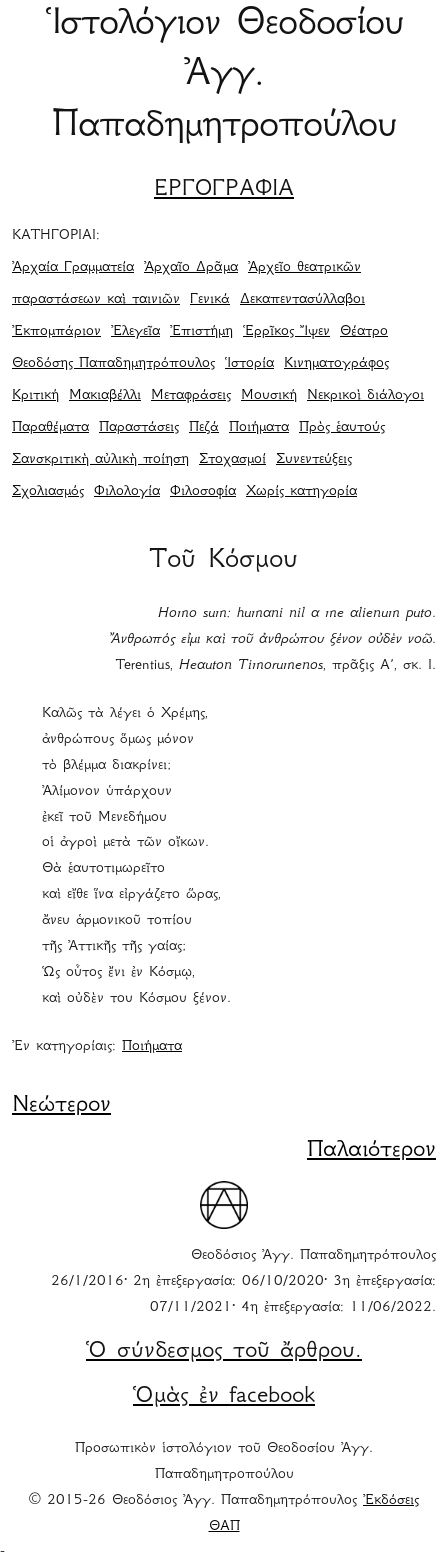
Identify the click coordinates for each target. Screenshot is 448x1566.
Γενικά (210, 300)
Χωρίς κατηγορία (301, 492)
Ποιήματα (259, 428)
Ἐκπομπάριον (56, 332)
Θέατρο (364, 332)
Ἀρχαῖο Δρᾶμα (191, 268)
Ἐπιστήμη (201, 332)
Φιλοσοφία (203, 492)
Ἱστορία (249, 364)
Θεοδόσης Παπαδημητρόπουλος (113, 364)
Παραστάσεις (139, 428)
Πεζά (204, 428)
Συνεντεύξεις (314, 460)
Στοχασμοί (232, 460)
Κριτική (35, 396)
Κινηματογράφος (336, 364)
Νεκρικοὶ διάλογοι (365, 396)
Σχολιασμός (48, 492)
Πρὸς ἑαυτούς (342, 428)
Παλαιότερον (371, 1151)
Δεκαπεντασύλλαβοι (302, 300)
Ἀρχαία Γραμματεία (73, 268)
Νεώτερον (61, 1106)
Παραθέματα (50, 428)
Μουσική (269, 396)
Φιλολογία (127, 492)
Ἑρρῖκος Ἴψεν (286, 332)
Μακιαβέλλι (105, 396)
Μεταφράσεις (191, 396)
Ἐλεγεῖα (135, 332)
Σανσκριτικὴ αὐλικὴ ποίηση (100, 460)
